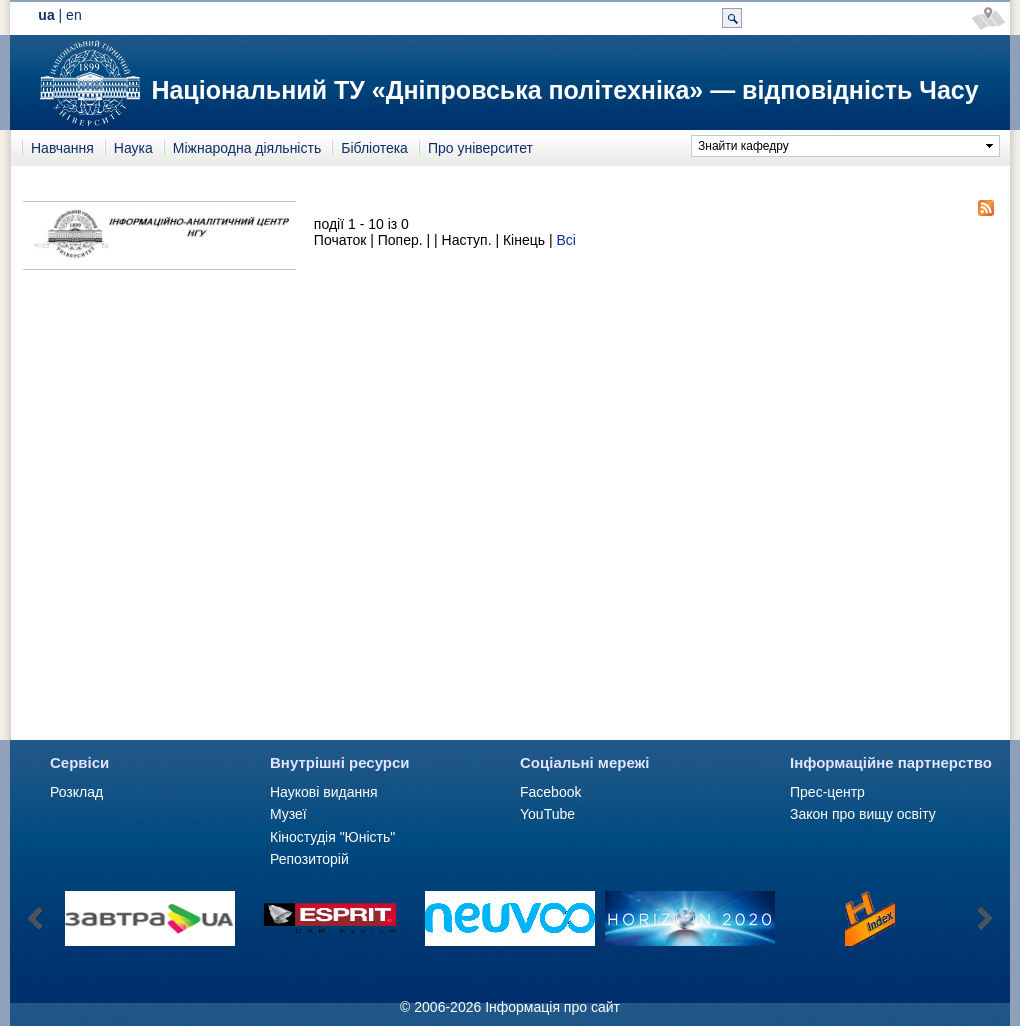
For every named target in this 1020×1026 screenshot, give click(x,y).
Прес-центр (827, 792)
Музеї (288, 814)
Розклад (76, 792)
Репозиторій (309, 859)
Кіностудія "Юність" (332, 837)
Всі (565, 240)
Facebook (550, 792)
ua (46, 15)
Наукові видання (324, 792)
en (74, 15)
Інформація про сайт (552, 1007)
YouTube (547, 814)
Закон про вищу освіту (863, 814)
